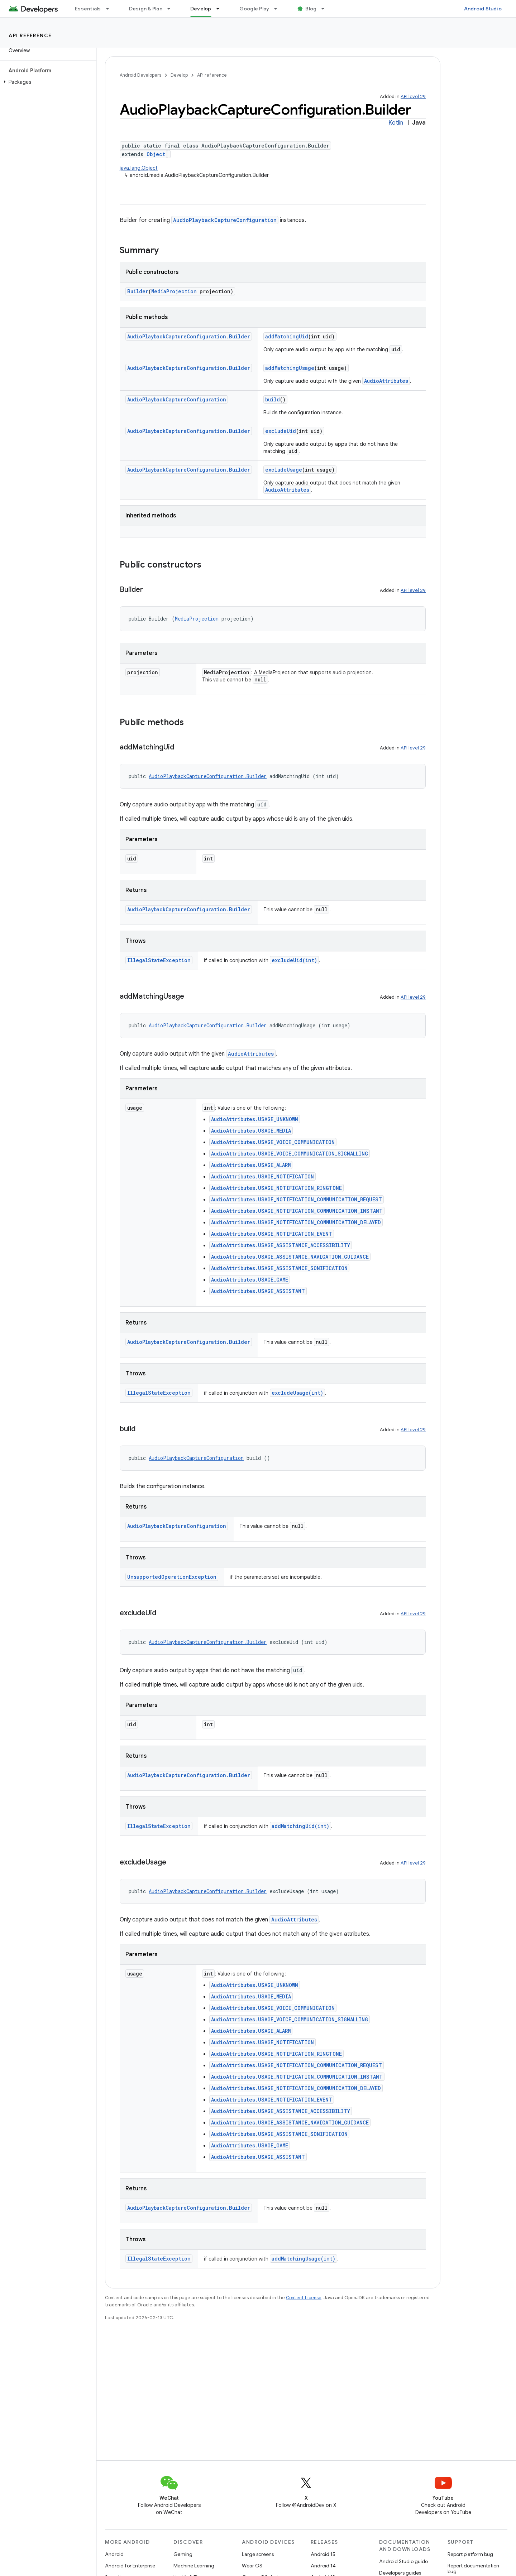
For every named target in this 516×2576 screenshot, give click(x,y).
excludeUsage (283, 469)
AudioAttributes (386, 380)
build (272, 399)
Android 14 (323, 2565)
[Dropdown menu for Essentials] (110, 8)
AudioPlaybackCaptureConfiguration (225, 220)
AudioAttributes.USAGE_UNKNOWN (254, 1119)
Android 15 (323, 2554)
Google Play (254, 8)
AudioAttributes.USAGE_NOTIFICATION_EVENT (271, 1233)
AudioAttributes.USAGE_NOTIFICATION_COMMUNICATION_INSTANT (297, 1210)
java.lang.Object (139, 168)
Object (156, 154)
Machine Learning (193, 2565)
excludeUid (280, 431)
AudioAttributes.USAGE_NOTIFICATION (262, 1176)
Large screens (258, 2554)
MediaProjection (174, 291)
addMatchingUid (286, 336)
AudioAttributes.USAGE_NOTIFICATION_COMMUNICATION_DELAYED (296, 1222)
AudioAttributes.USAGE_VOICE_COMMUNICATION (273, 1142)
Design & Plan (145, 8)
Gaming (182, 2554)
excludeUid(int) (294, 960)
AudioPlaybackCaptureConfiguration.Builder (188, 336)
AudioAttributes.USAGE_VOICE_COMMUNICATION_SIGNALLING (289, 1153)
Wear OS (252, 2565)
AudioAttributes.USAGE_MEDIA (251, 1130)
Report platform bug (470, 2554)
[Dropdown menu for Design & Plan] (172, 8)
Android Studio (483, 8)
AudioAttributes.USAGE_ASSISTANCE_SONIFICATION (279, 1268)
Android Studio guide (403, 2561)
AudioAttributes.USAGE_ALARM (251, 1165)
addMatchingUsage (289, 368)
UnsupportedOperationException (171, 1576)
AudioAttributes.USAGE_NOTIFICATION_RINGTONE (276, 1188)
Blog (310, 8)
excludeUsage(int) (297, 1392)
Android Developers (140, 75)
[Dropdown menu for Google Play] (278, 8)
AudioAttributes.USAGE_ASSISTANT (258, 1291)
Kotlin (395, 122)
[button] (47, 82)
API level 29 (413, 96)
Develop (179, 75)
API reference (30, 35)
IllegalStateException (159, 960)
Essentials (88, 8)
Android (114, 2554)
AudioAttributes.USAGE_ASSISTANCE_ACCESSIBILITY (280, 1245)
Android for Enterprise (130, 2565)
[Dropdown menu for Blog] (326, 8)
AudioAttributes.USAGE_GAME (249, 1279)
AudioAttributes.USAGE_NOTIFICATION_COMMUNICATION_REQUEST (296, 1199)
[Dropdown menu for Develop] (221, 8)
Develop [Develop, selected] (200, 8)
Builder (137, 291)
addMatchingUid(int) (300, 1826)
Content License (303, 2298)
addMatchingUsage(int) (303, 2258)
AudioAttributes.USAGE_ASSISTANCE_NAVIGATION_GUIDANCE (290, 1256)
